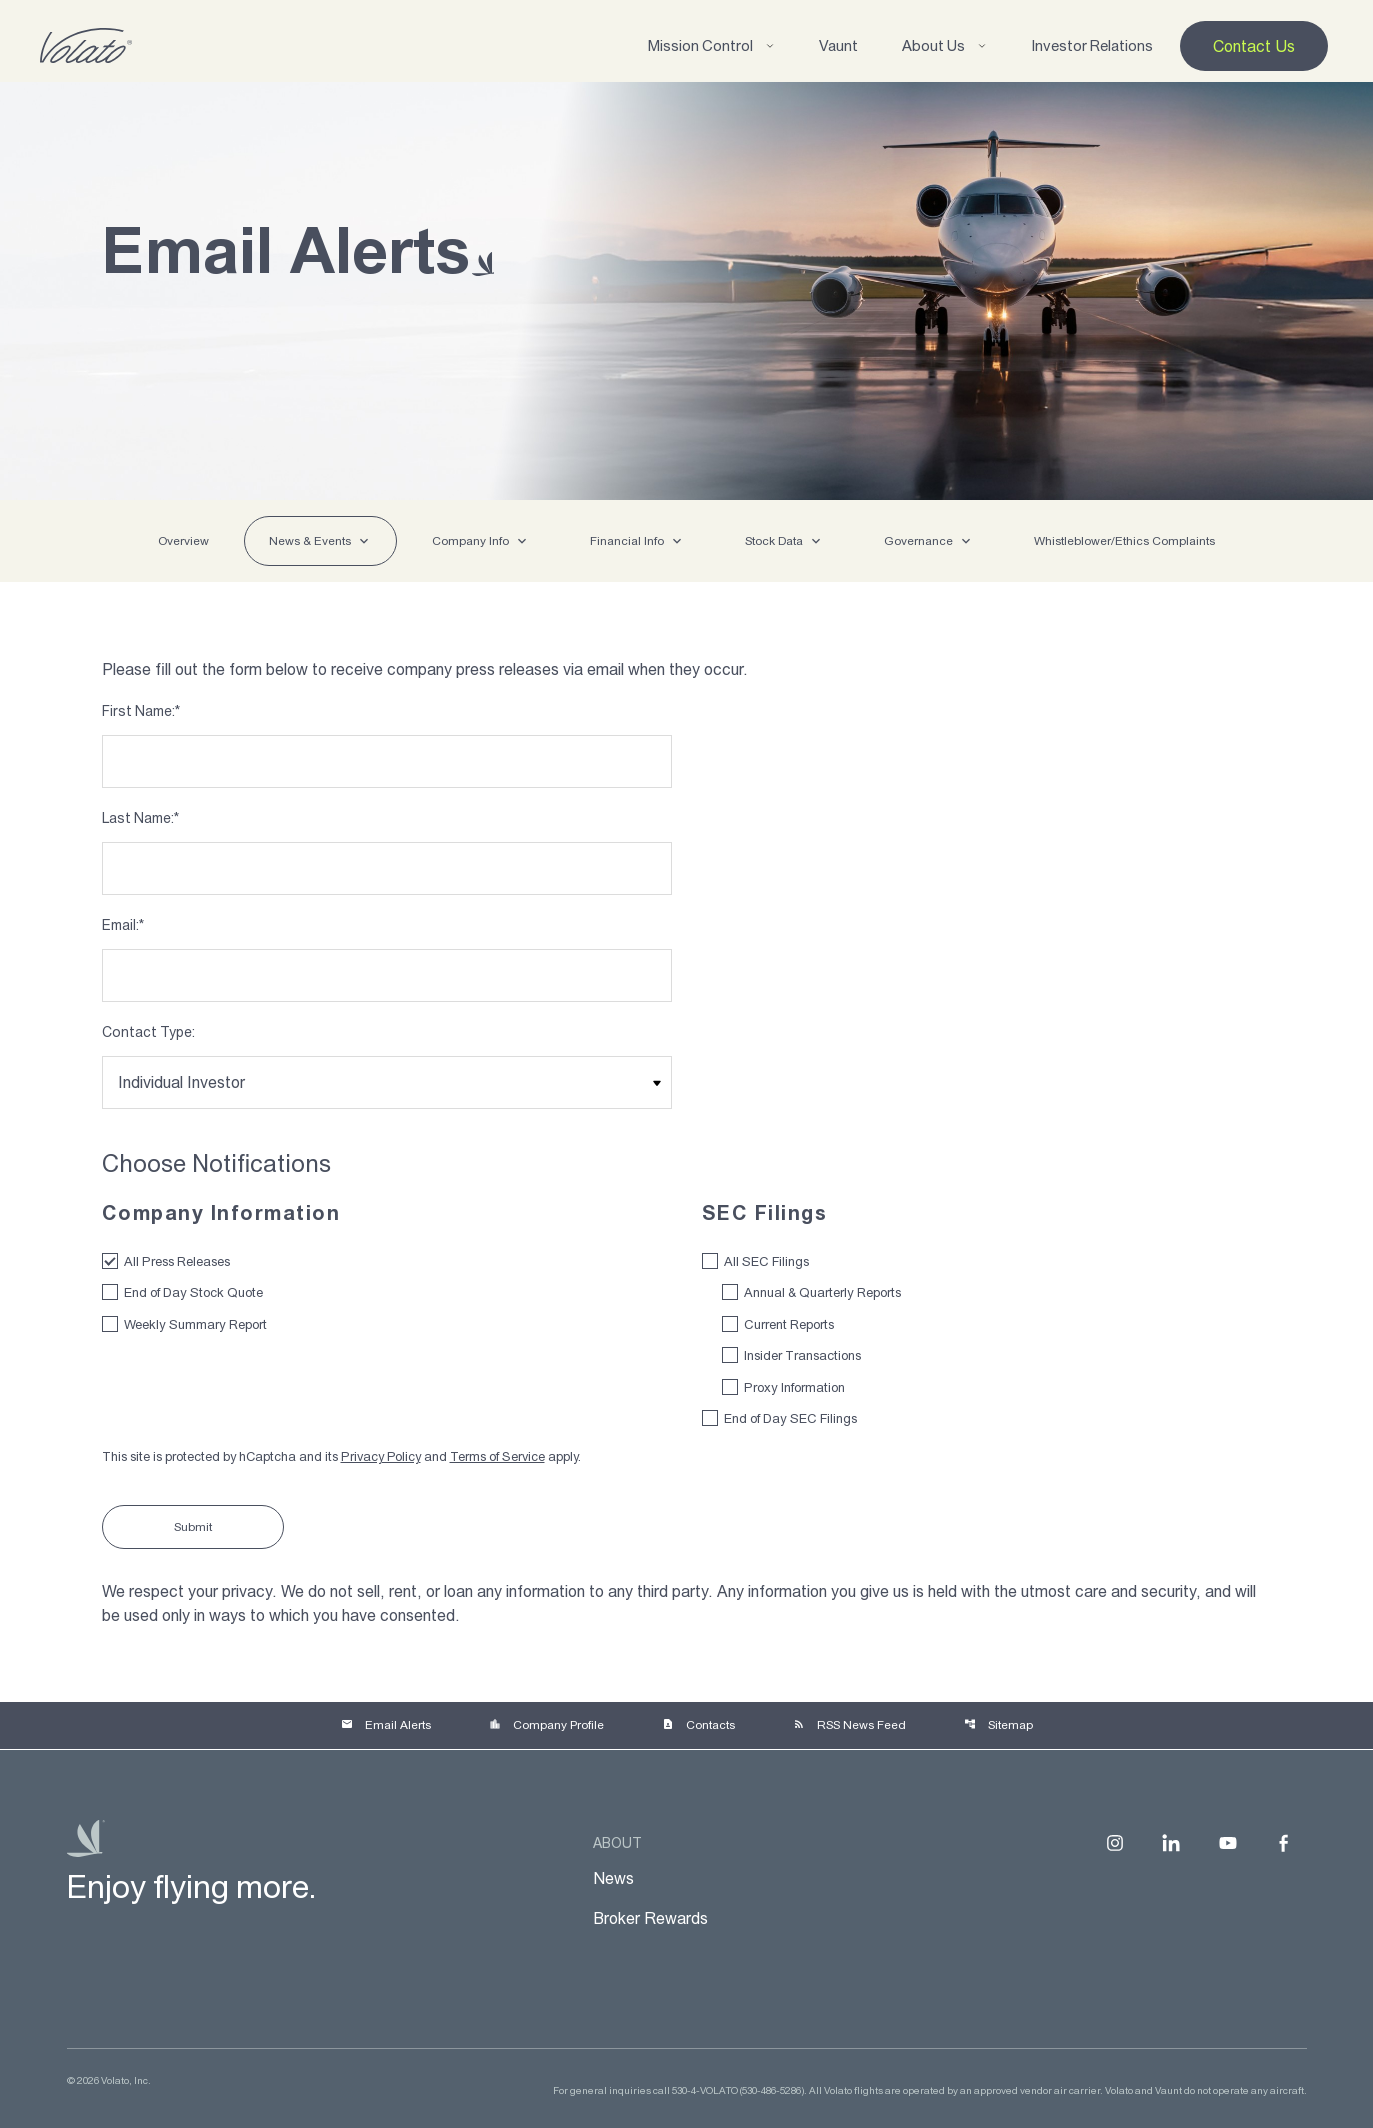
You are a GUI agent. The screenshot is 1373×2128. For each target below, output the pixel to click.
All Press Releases (177, 1261)
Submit (193, 1527)
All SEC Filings (766, 1261)
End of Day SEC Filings (790, 1418)
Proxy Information (794, 1387)
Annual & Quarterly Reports (822, 1292)
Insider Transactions (802, 1355)
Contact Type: (148, 1032)
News (613, 1878)
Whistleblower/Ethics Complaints (1124, 541)
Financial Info (627, 541)
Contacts (698, 1725)
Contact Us (1254, 46)
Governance (918, 541)
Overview (183, 541)
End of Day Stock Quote (193, 1292)
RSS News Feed (849, 1725)
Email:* (123, 925)
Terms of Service (497, 1456)
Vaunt (838, 45)
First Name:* (141, 711)
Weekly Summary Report (195, 1324)
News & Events (310, 541)
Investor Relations (1092, 45)
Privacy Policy (381, 1456)
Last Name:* (140, 818)
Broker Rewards (650, 1918)
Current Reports (789, 1324)
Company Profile (546, 1725)
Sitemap (998, 1725)
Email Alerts (386, 1725)
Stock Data (774, 541)
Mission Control (711, 45)
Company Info (470, 541)
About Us (944, 45)
